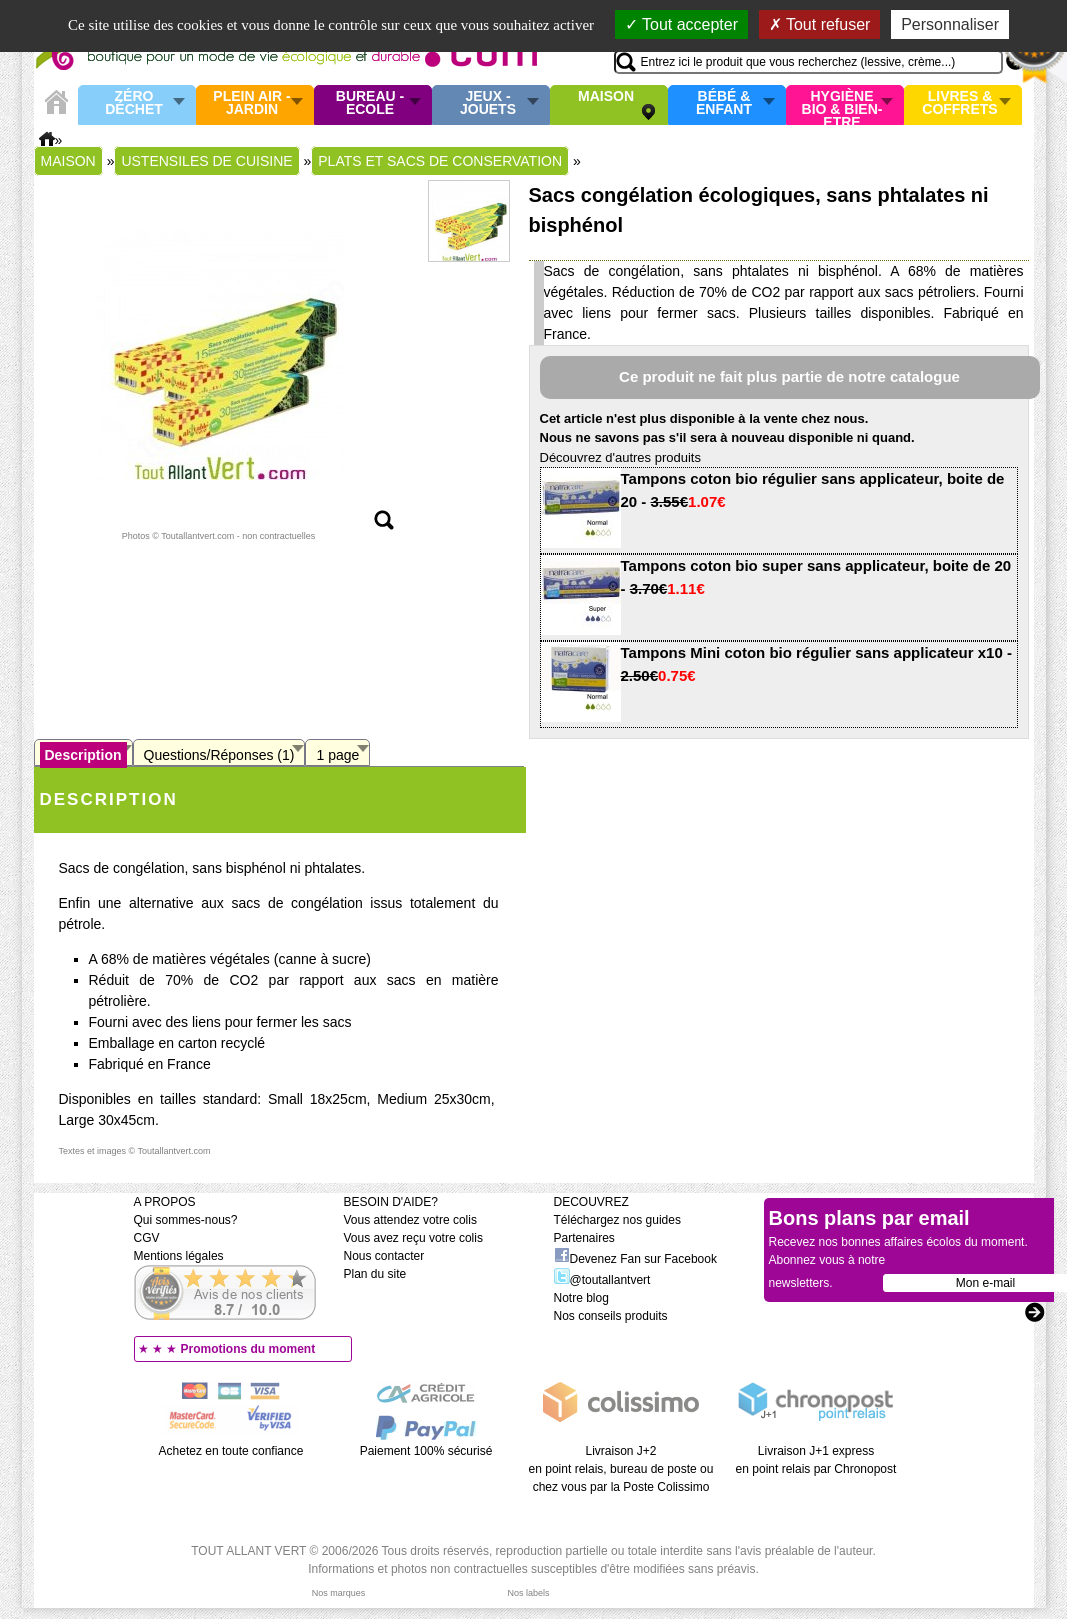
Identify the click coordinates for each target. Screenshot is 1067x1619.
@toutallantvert (602, 1280)
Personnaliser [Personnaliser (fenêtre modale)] (950, 24)
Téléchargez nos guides (617, 1220)
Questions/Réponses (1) (219, 755)
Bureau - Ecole (370, 103)
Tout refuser (820, 24)
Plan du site (375, 1274)
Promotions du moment (248, 1349)
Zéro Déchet (134, 103)
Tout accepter (681, 24)
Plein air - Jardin (251, 103)
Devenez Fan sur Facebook (635, 1259)
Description (83, 755)
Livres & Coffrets (959, 103)
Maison (606, 97)
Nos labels (528, 1593)
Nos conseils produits (611, 1316)
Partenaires (584, 1238)
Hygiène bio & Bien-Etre (842, 105)
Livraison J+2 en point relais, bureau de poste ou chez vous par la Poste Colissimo (621, 1469)
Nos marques (339, 1593)
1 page (337, 755)
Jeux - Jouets (488, 103)
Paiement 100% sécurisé (426, 1451)
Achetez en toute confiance (231, 1451)
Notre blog (581, 1298)
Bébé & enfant (724, 103)
